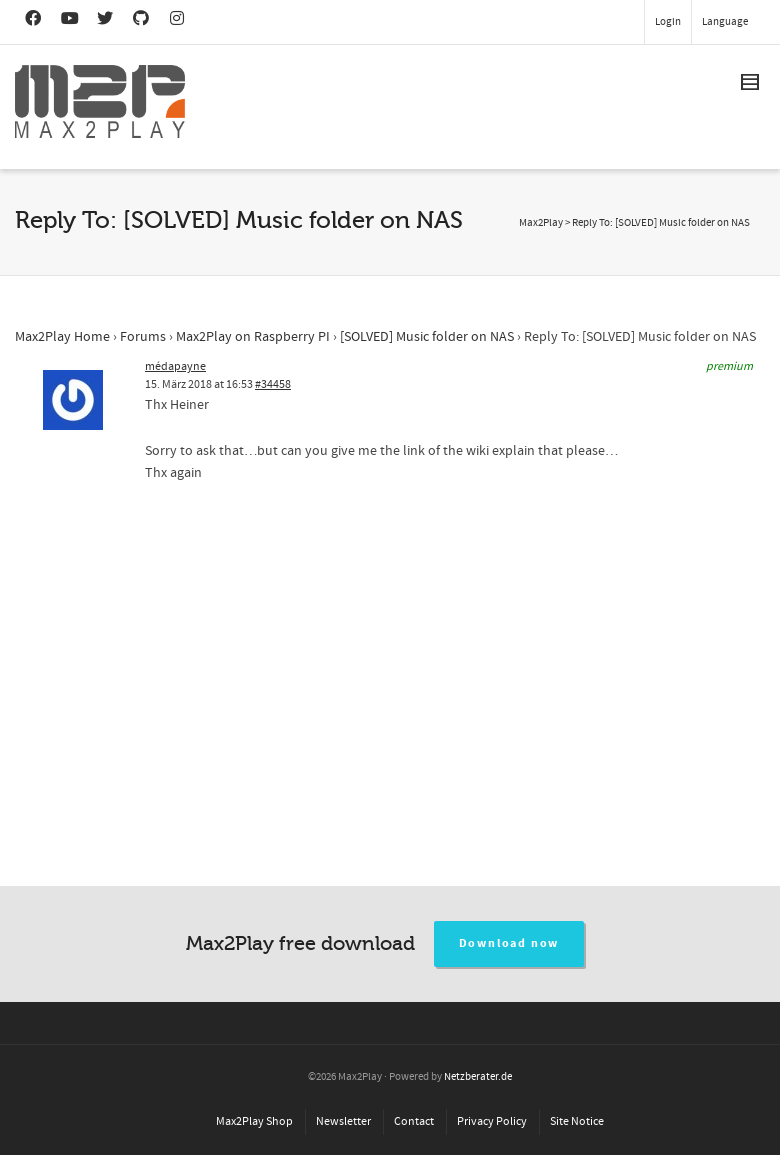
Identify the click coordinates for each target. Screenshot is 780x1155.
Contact (414, 1121)
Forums (143, 337)
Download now (509, 943)
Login (668, 22)
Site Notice (577, 1121)
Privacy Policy (492, 1121)
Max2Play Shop (254, 1121)
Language (725, 22)
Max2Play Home (62, 337)
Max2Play (541, 223)
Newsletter (343, 1121)
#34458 (273, 384)
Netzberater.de (478, 1077)
